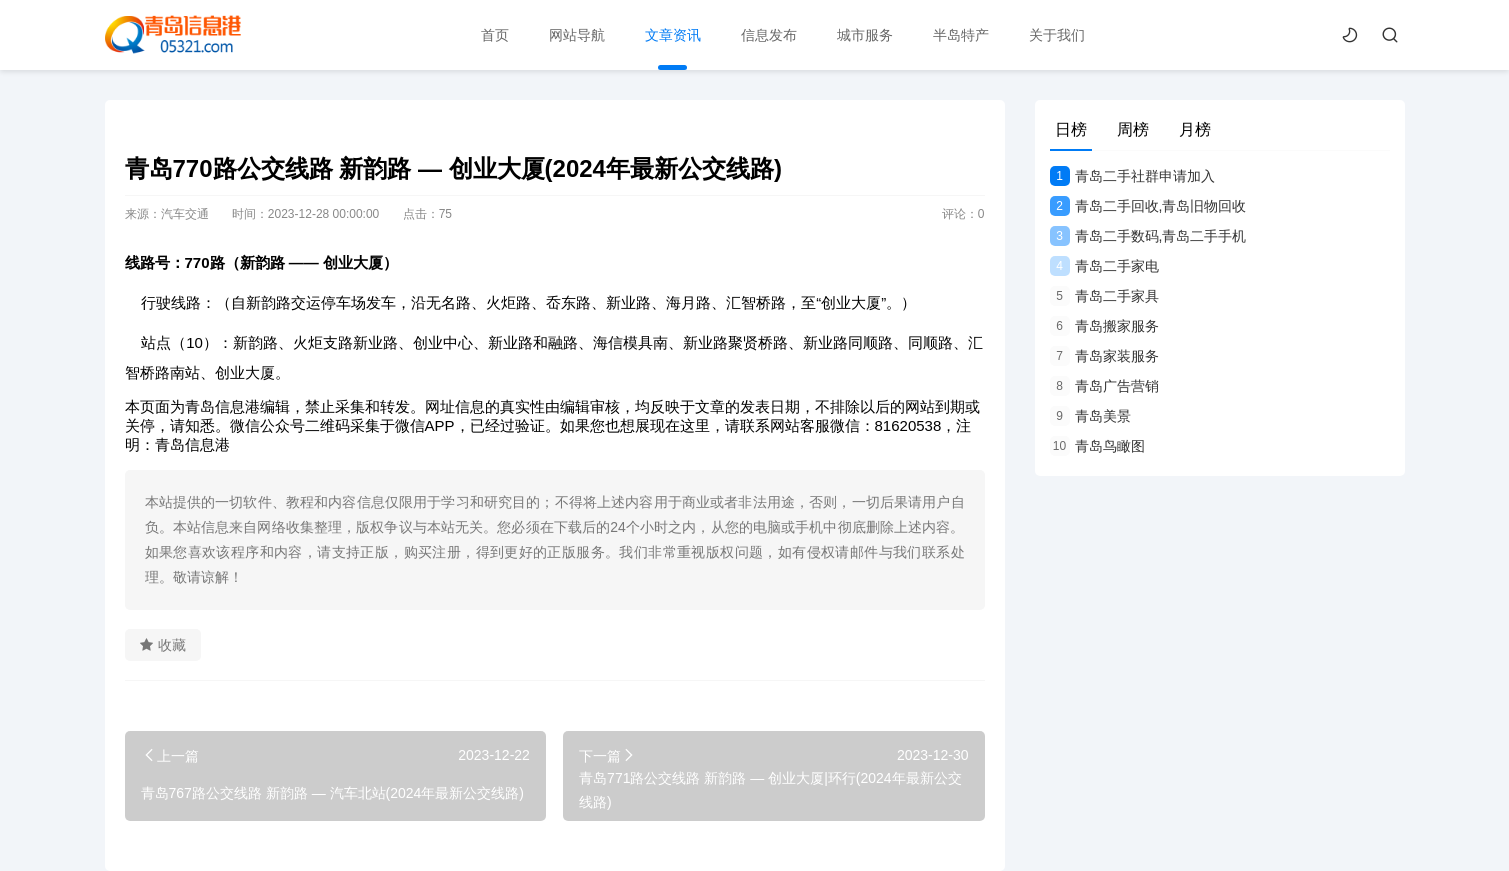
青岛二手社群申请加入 (1132, 176)
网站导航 (577, 35)
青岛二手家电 (1104, 266)
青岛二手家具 (1104, 296)
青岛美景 (1090, 416)
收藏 (163, 645)
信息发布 (769, 35)
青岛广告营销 (1104, 386)
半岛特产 (961, 35)
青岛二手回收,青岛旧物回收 (1148, 206)
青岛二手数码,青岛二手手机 (1148, 236)
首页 (495, 35)
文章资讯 (673, 35)
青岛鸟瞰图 (1097, 446)
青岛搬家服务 (1104, 326)
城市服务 (865, 35)
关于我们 (1057, 35)
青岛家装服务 (1104, 356)
